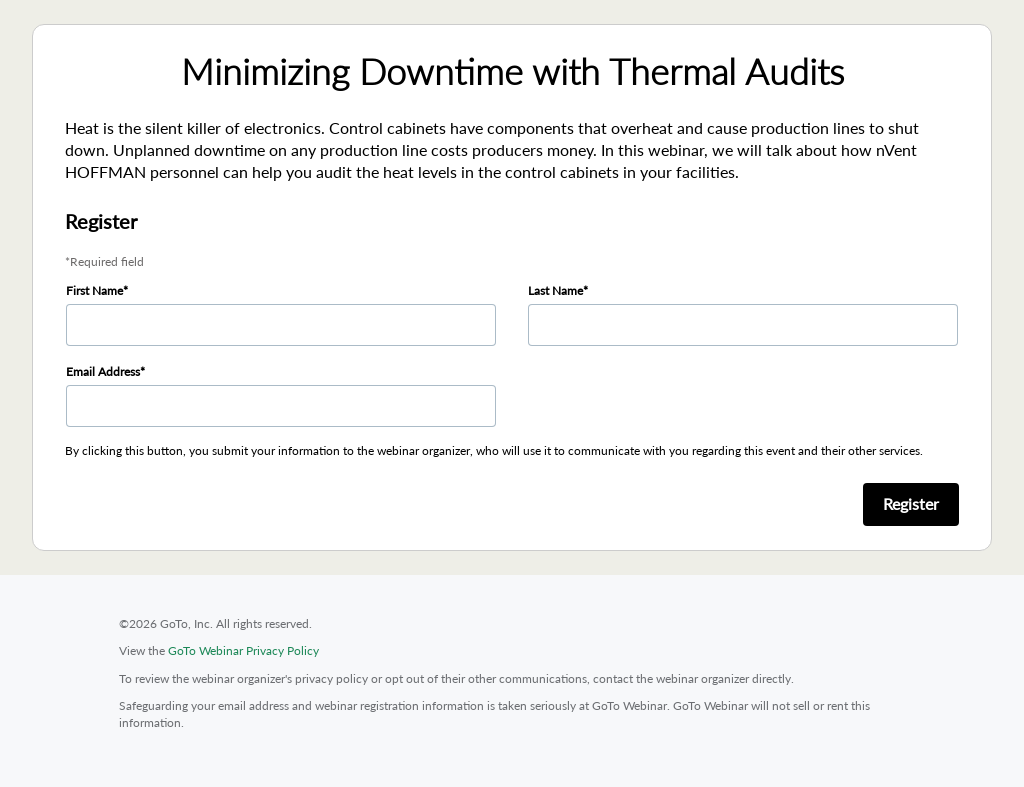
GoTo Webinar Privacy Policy (243, 650)
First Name (94, 290)
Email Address (103, 371)
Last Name (555, 290)
